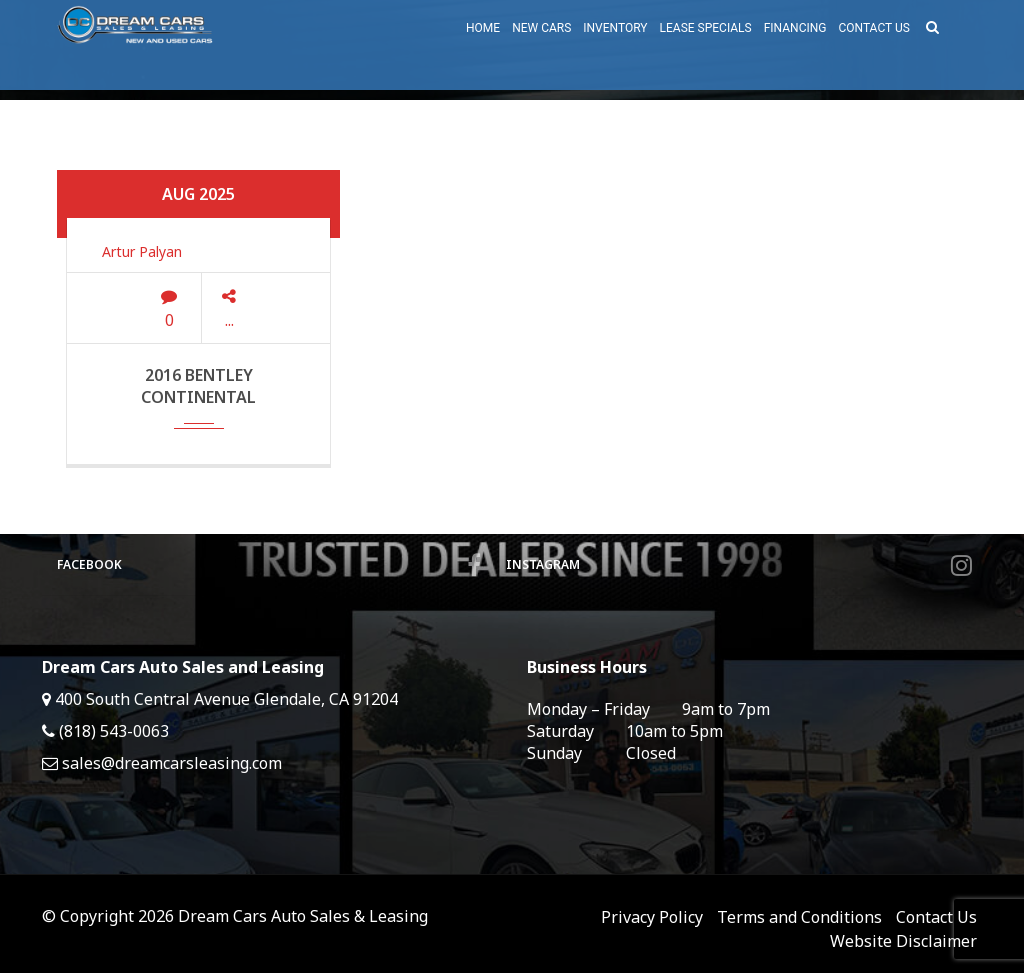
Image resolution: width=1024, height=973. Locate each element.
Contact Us (936, 917)
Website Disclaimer (903, 941)
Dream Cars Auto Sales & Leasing (303, 916)
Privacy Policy (652, 917)
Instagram (739, 565)
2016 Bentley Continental (198, 386)
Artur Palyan (142, 251)
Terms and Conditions (799, 917)
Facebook (269, 565)
